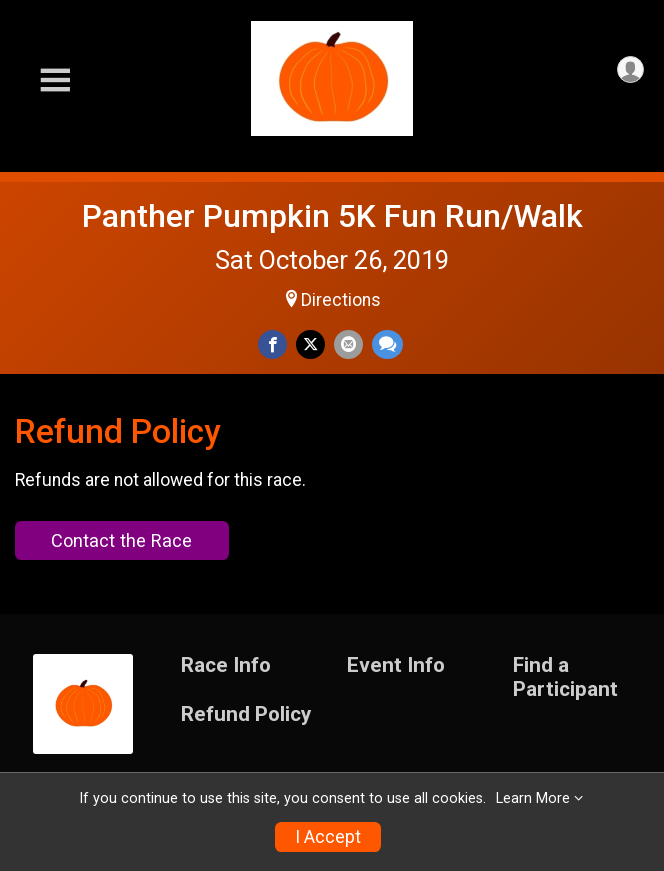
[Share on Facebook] (272, 344)
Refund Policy (246, 714)
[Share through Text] (387, 344)
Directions (341, 300)
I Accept (328, 837)
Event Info (396, 665)
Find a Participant (565, 677)
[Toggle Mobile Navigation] (55, 80)
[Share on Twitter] (310, 344)
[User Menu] (630, 69)
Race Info (226, 665)
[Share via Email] (348, 344)
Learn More (533, 798)
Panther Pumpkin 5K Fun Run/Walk (332, 216)
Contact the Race (121, 540)
